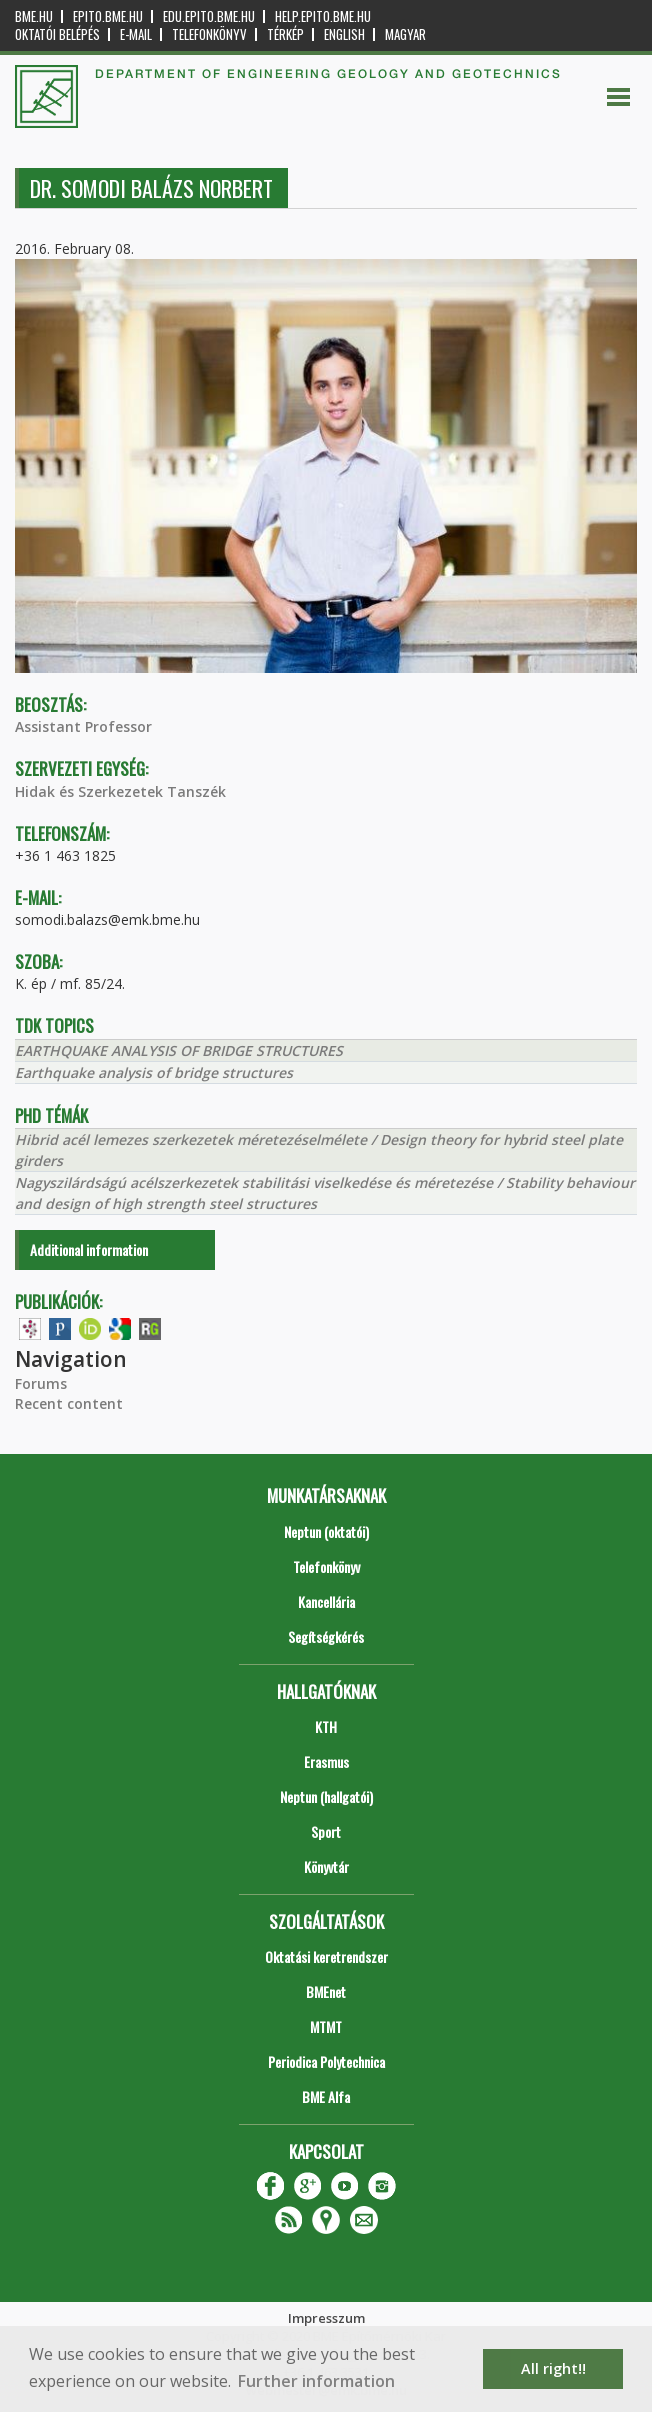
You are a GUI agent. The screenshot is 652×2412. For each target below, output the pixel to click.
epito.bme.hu (108, 16)
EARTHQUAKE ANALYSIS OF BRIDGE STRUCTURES (179, 1050)
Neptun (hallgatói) (326, 1796)
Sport (326, 1831)
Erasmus (326, 1761)
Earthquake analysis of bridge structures (154, 1072)
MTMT (326, 2026)
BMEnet (326, 1991)
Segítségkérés (326, 1636)
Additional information (89, 1249)
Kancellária (326, 1601)
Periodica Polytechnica (326, 2061)
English (344, 34)
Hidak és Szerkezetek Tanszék (120, 791)
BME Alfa (326, 2096)
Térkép (285, 34)
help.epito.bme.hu (323, 16)
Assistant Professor (83, 726)
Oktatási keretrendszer (326, 1956)
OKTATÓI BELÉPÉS (57, 34)
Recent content (69, 1403)
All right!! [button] (553, 2368)
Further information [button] (316, 2381)
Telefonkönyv (209, 34)
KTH (326, 1726)
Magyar (405, 34)
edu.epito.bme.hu (209, 16)
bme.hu (34, 16)
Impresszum (326, 2318)
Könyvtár (326, 1866)
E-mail (136, 34)
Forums (41, 1383)
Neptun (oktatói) (326, 1531)
